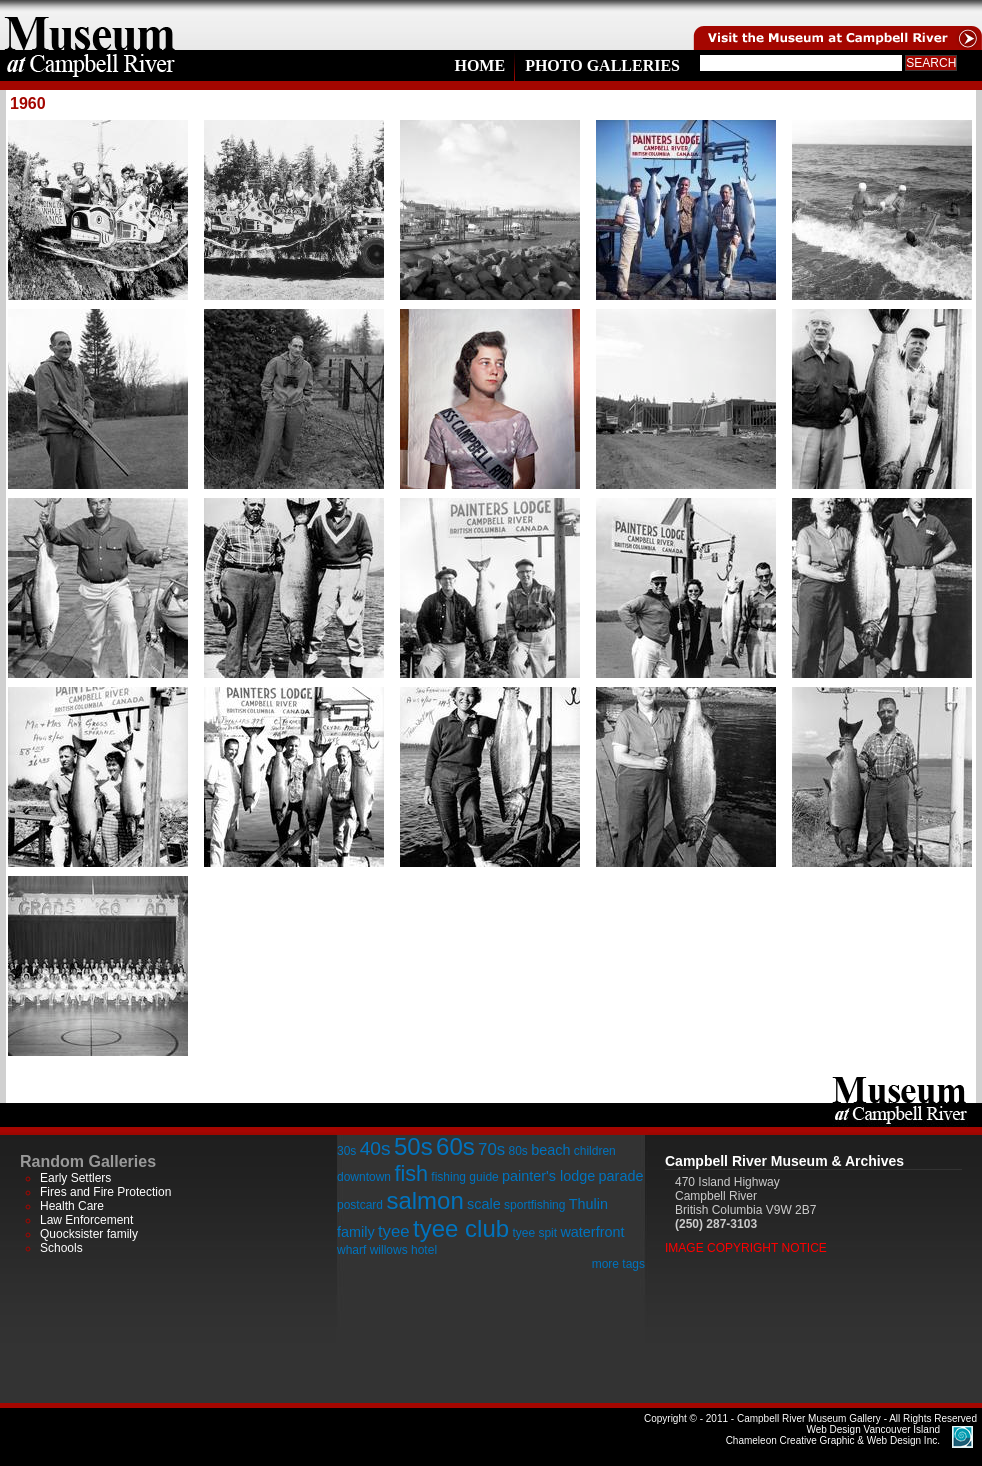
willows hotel (403, 1250)
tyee (394, 1231)
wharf (351, 1250)
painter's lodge (548, 1176)
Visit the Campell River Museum (836, 25)
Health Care (72, 1206)
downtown (364, 1177)
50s (413, 1146)
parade (621, 1176)
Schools (61, 1248)
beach (550, 1150)
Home (479, 65)
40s (375, 1148)
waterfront (592, 1232)
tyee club (461, 1228)
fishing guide (464, 1177)
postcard (360, 1205)
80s (517, 1151)
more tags (618, 1264)
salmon (424, 1200)
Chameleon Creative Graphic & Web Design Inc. (833, 1435)
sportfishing (534, 1205)
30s (346, 1151)
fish (411, 1173)
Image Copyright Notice (746, 1248)
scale (484, 1204)
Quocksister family (89, 1234)
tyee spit (534, 1233)
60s (455, 1146)
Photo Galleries (602, 65)
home (90, 25)
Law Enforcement (86, 1220)
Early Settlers (75, 1178)
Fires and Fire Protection (105, 1192)
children (595, 1151)
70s (491, 1149)
